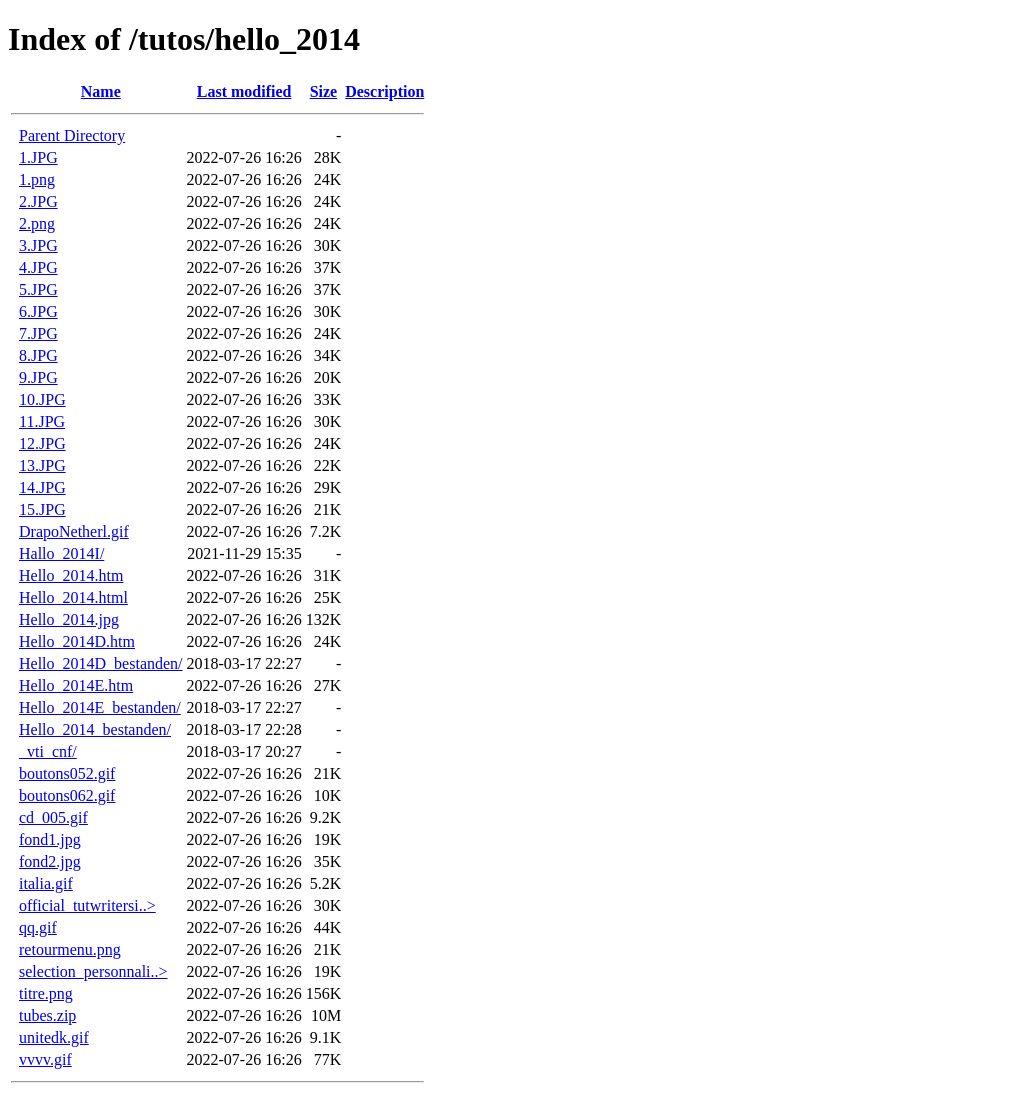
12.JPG (42, 443)
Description (384, 91)
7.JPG (38, 333)
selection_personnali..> (93, 971)
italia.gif (46, 883)
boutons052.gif (67, 773)
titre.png (46, 993)
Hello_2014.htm (71, 575)
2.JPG (38, 201)
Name (101, 91)
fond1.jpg (50, 839)
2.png (37, 223)
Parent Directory (72, 135)
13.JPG (42, 465)
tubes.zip (47, 1015)
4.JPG (38, 267)
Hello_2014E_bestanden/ (100, 707)
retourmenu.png (70, 949)
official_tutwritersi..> (87, 905)
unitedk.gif (54, 1037)
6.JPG (38, 311)
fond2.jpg (50, 861)
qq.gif (38, 927)
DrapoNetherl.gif (74, 531)
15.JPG (42, 509)
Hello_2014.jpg (69, 619)
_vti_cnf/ (48, 751)
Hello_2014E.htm (76, 685)
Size (324, 91)
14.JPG (42, 487)
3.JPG (38, 245)
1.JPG (38, 157)
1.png (37, 179)
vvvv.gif (45, 1059)
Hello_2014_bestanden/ (95, 729)
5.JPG (38, 289)
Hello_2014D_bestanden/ (101, 663)
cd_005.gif (53, 817)
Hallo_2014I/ (61, 553)
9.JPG (38, 377)
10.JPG (42, 399)
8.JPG (38, 355)
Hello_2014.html (73, 597)
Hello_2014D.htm (77, 641)
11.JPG (42, 421)
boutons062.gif (67, 795)
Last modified (244, 91)
